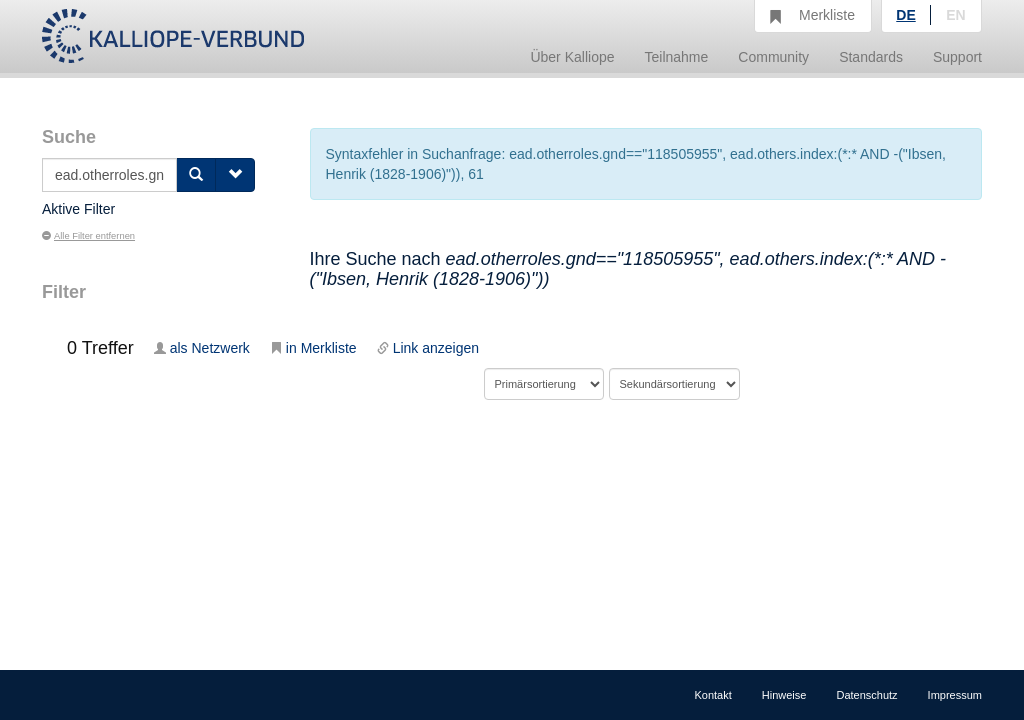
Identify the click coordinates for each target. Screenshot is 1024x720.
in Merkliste (313, 348)
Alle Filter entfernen (88, 236)
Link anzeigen (428, 348)
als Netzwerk (202, 348)
